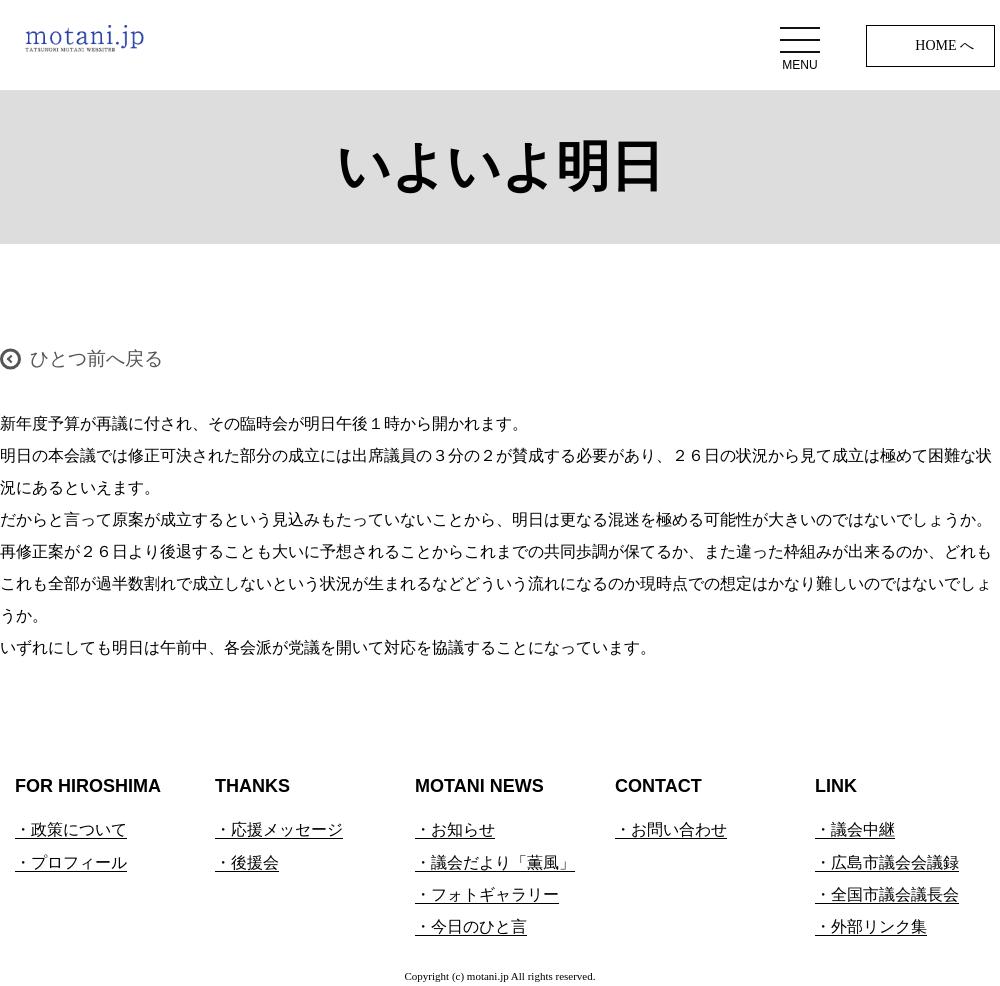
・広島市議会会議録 (887, 862)
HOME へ (944, 45)
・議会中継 (855, 829)
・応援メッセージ (279, 829)
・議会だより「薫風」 (495, 862)
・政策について (71, 829)
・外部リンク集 (871, 926)
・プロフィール (71, 862)
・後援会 (247, 862)
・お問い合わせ (671, 829)
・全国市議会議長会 (887, 894)
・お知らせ (455, 829)
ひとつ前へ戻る (96, 358)
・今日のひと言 (471, 926)
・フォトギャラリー (487, 894)
